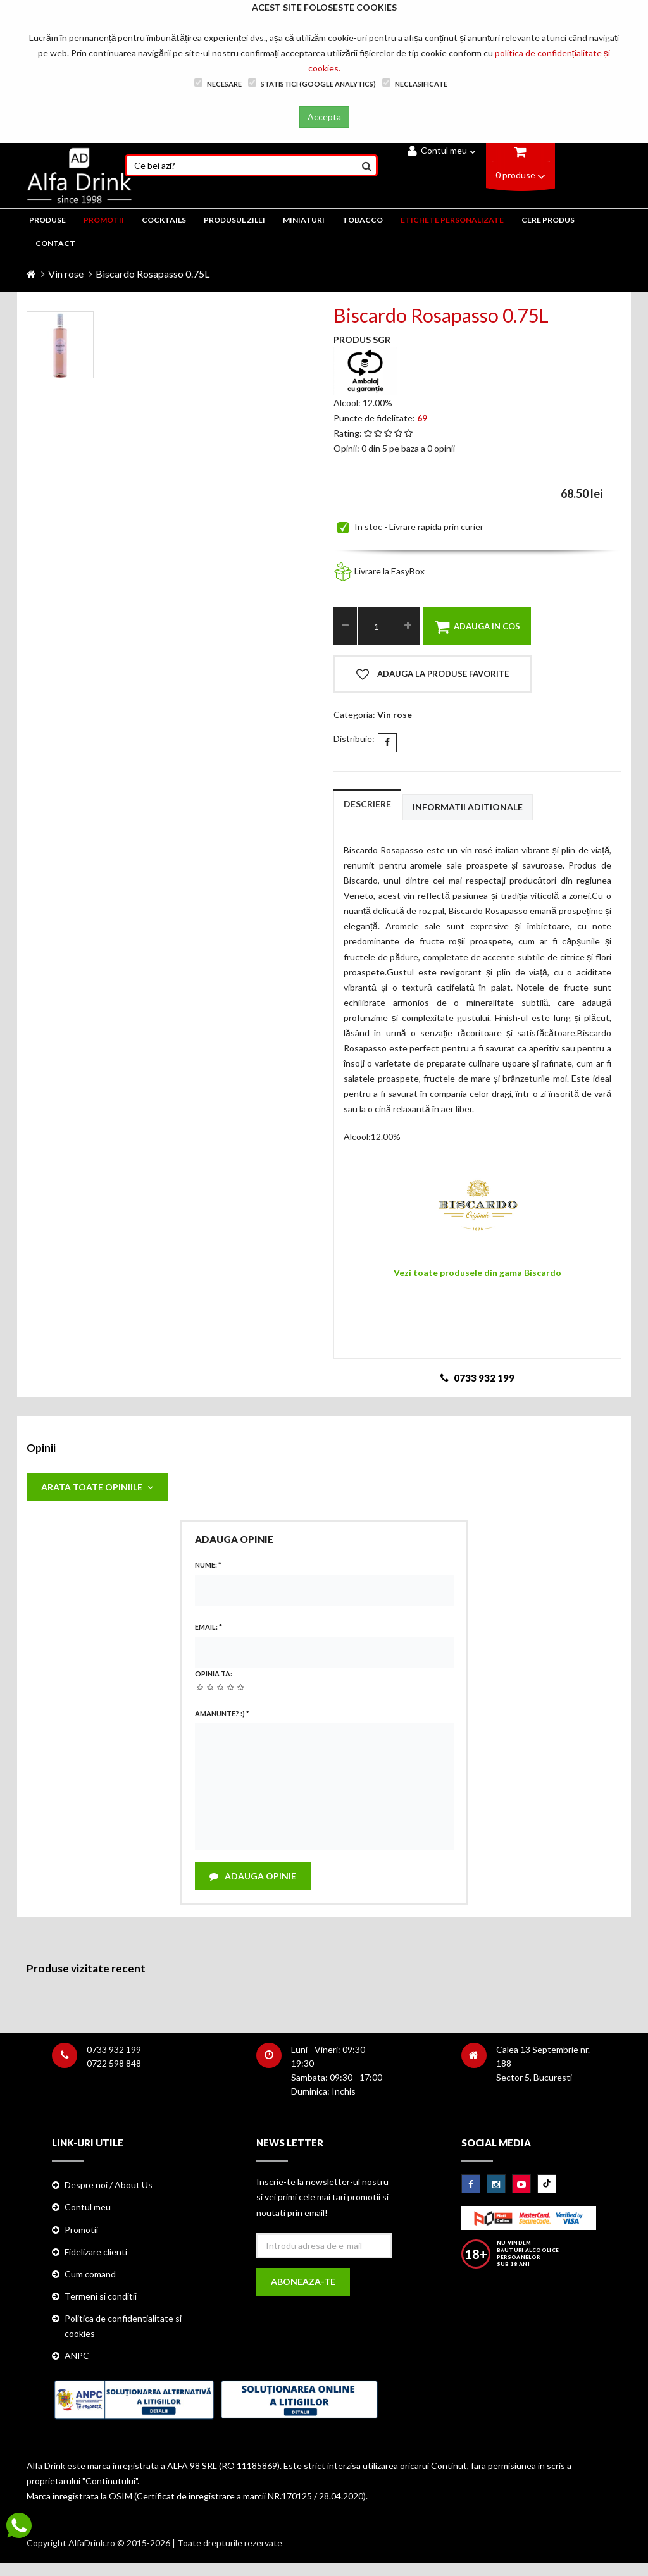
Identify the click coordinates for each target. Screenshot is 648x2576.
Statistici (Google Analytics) (312, 83)
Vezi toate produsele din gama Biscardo (477, 1272)
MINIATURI (304, 220)
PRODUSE (47, 220)
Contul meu (442, 150)
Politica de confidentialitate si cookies (123, 2326)
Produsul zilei (234, 220)
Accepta (324, 116)
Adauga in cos (477, 627)
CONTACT (55, 243)
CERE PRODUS (548, 220)
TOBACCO (362, 220)
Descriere (367, 803)
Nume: (208, 1565)
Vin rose (66, 274)
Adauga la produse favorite (432, 674)
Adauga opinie (252, 1876)
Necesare (218, 83)
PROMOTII (104, 220)
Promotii (81, 2229)
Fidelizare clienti (96, 2251)
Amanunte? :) (222, 1713)
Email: (208, 1627)
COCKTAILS (164, 220)
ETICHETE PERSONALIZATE (452, 220)
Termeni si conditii (101, 2296)
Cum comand (90, 2274)
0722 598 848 (114, 2063)
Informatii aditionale (468, 807)
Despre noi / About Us (109, 2184)
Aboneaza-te (303, 2281)
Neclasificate (414, 83)
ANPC (77, 2355)
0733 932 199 (114, 2049)
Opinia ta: (213, 1673)
